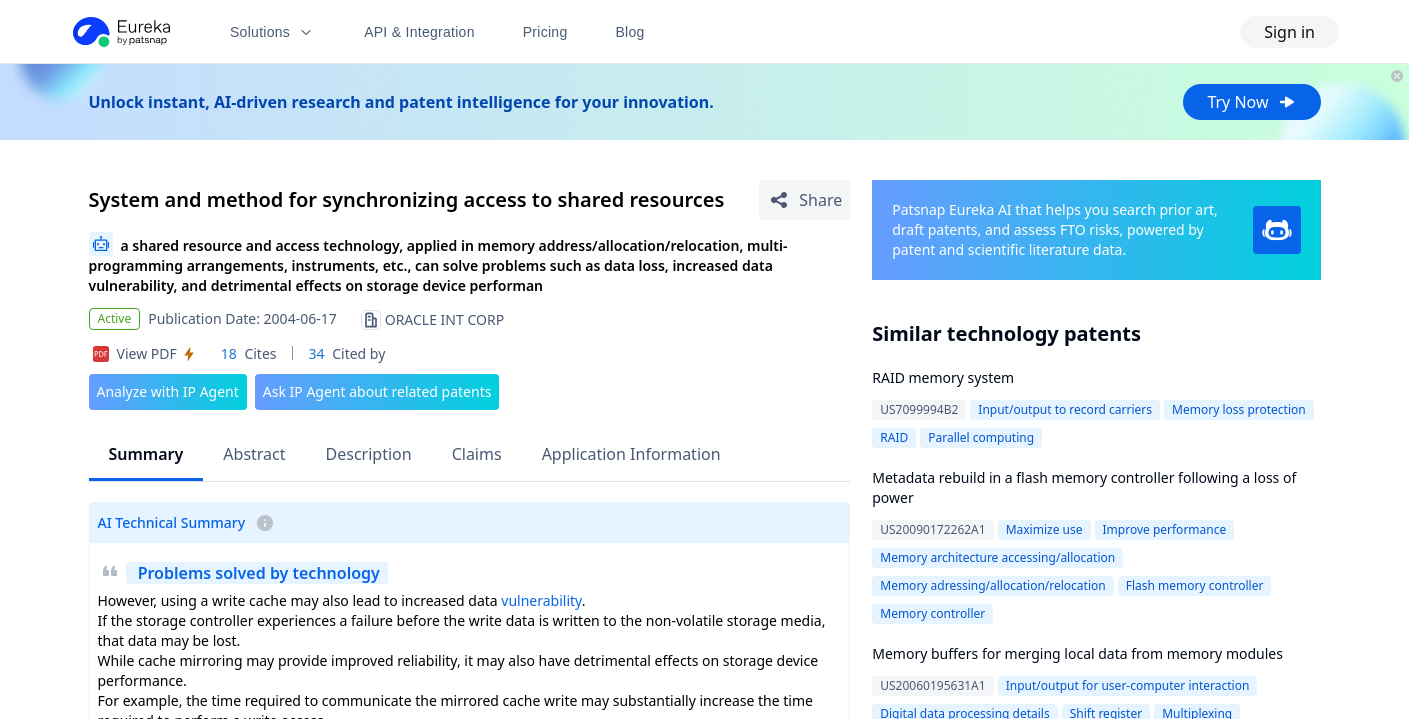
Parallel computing (981, 437)
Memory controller (932, 613)
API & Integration (419, 32)
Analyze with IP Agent (168, 391)
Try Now (1251, 102)
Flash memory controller (1195, 585)
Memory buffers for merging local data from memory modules (1077, 653)
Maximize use (1044, 529)
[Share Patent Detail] (804, 200)
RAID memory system (943, 377)
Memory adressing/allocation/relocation (992, 585)
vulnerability (541, 600)
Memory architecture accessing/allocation (997, 557)
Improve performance (1165, 529)
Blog (630, 32)
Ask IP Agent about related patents (377, 391)
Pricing (545, 32)
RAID (894, 437)
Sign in (1289, 32)
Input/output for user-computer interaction (1128, 685)
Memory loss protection (1239, 409)
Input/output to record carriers (1065, 409)
